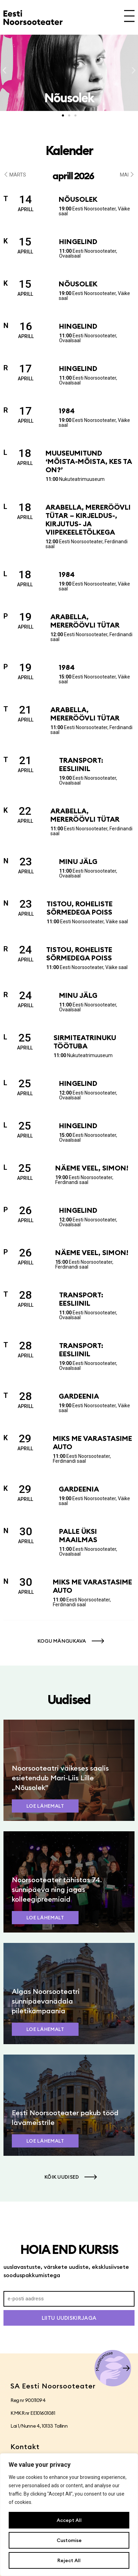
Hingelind (78, 241)
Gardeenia (79, 1396)
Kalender (69, 150)
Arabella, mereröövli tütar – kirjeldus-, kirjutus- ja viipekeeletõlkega (88, 519)
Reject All (69, 2560)
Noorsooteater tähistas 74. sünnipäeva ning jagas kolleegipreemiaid (57, 1889)
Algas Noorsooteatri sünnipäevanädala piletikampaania (46, 2001)
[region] (69, 2514)
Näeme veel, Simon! (91, 1168)
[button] (4, 70)
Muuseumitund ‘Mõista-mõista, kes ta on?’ (89, 461)
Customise (69, 2540)
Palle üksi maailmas (78, 1535)
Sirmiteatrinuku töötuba (85, 1041)
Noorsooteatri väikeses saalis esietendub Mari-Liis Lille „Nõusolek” (60, 1778)
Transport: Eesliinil (81, 764)
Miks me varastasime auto (92, 1442)
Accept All (69, 2520)
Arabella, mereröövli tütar (85, 620)
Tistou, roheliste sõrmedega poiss (80, 907)
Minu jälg (78, 861)
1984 (67, 410)
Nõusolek (78, 199)
